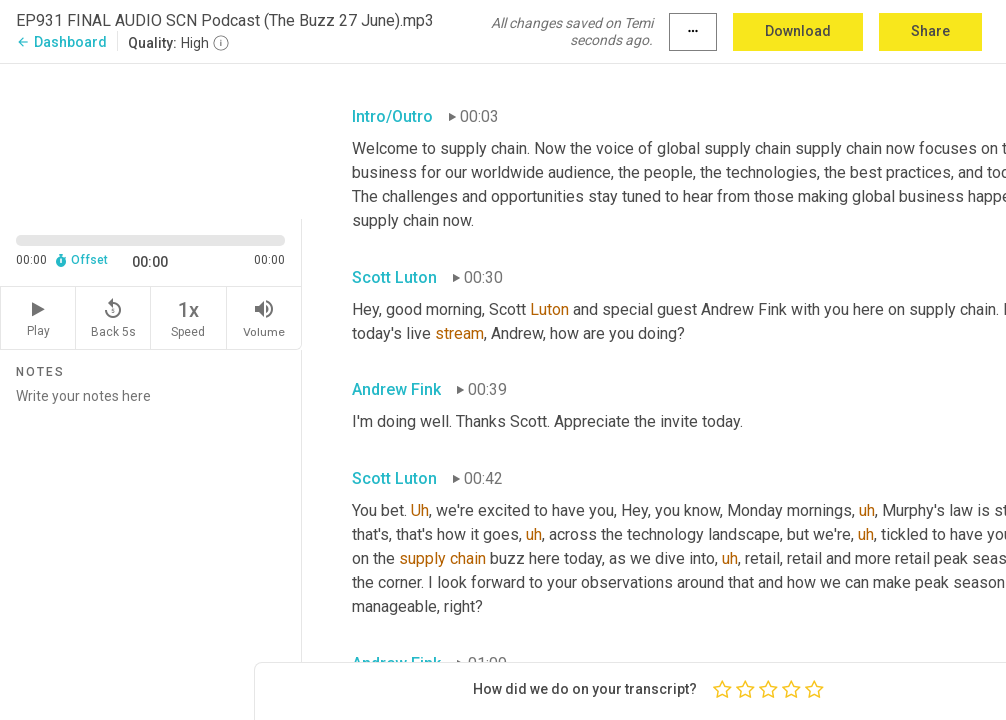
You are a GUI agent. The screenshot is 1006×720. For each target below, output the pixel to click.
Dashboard (61, 42)
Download (798, 31)
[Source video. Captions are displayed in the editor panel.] (151, 139)
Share (930, 31)
